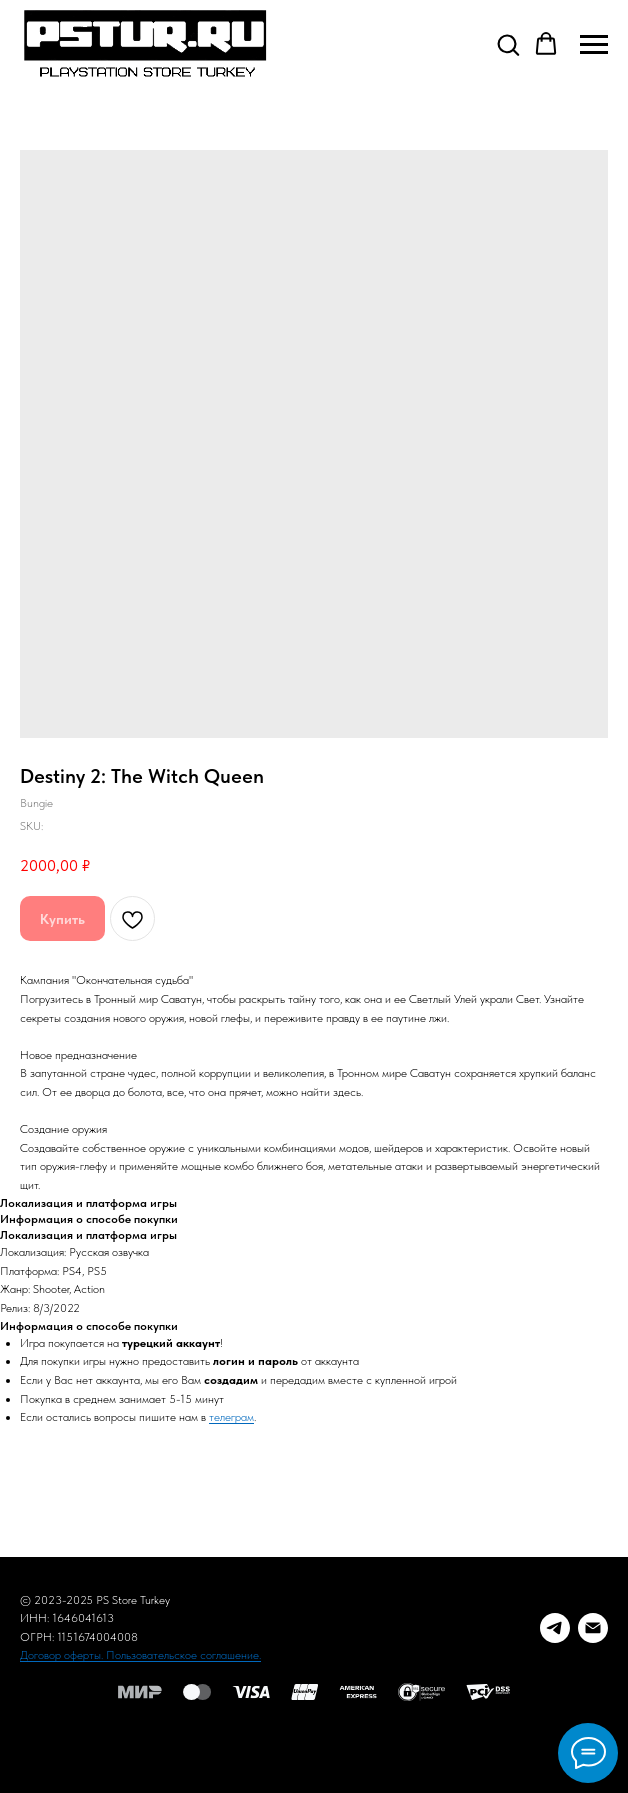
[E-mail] (593, 1628)
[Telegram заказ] (555, 1628)
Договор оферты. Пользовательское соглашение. (140, 1655)
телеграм (231, 1417)
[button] (508, 44)
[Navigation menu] (594, 45)
